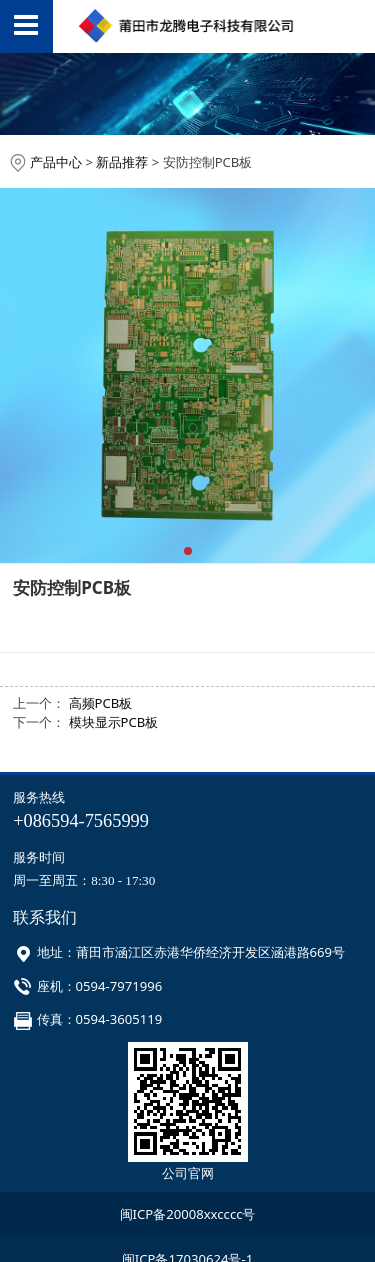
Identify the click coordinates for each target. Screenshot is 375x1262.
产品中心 (56, 162)
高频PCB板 (101, 703)
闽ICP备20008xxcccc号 (188, 1214)
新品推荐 (122, 162)
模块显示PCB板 (114, 722)
